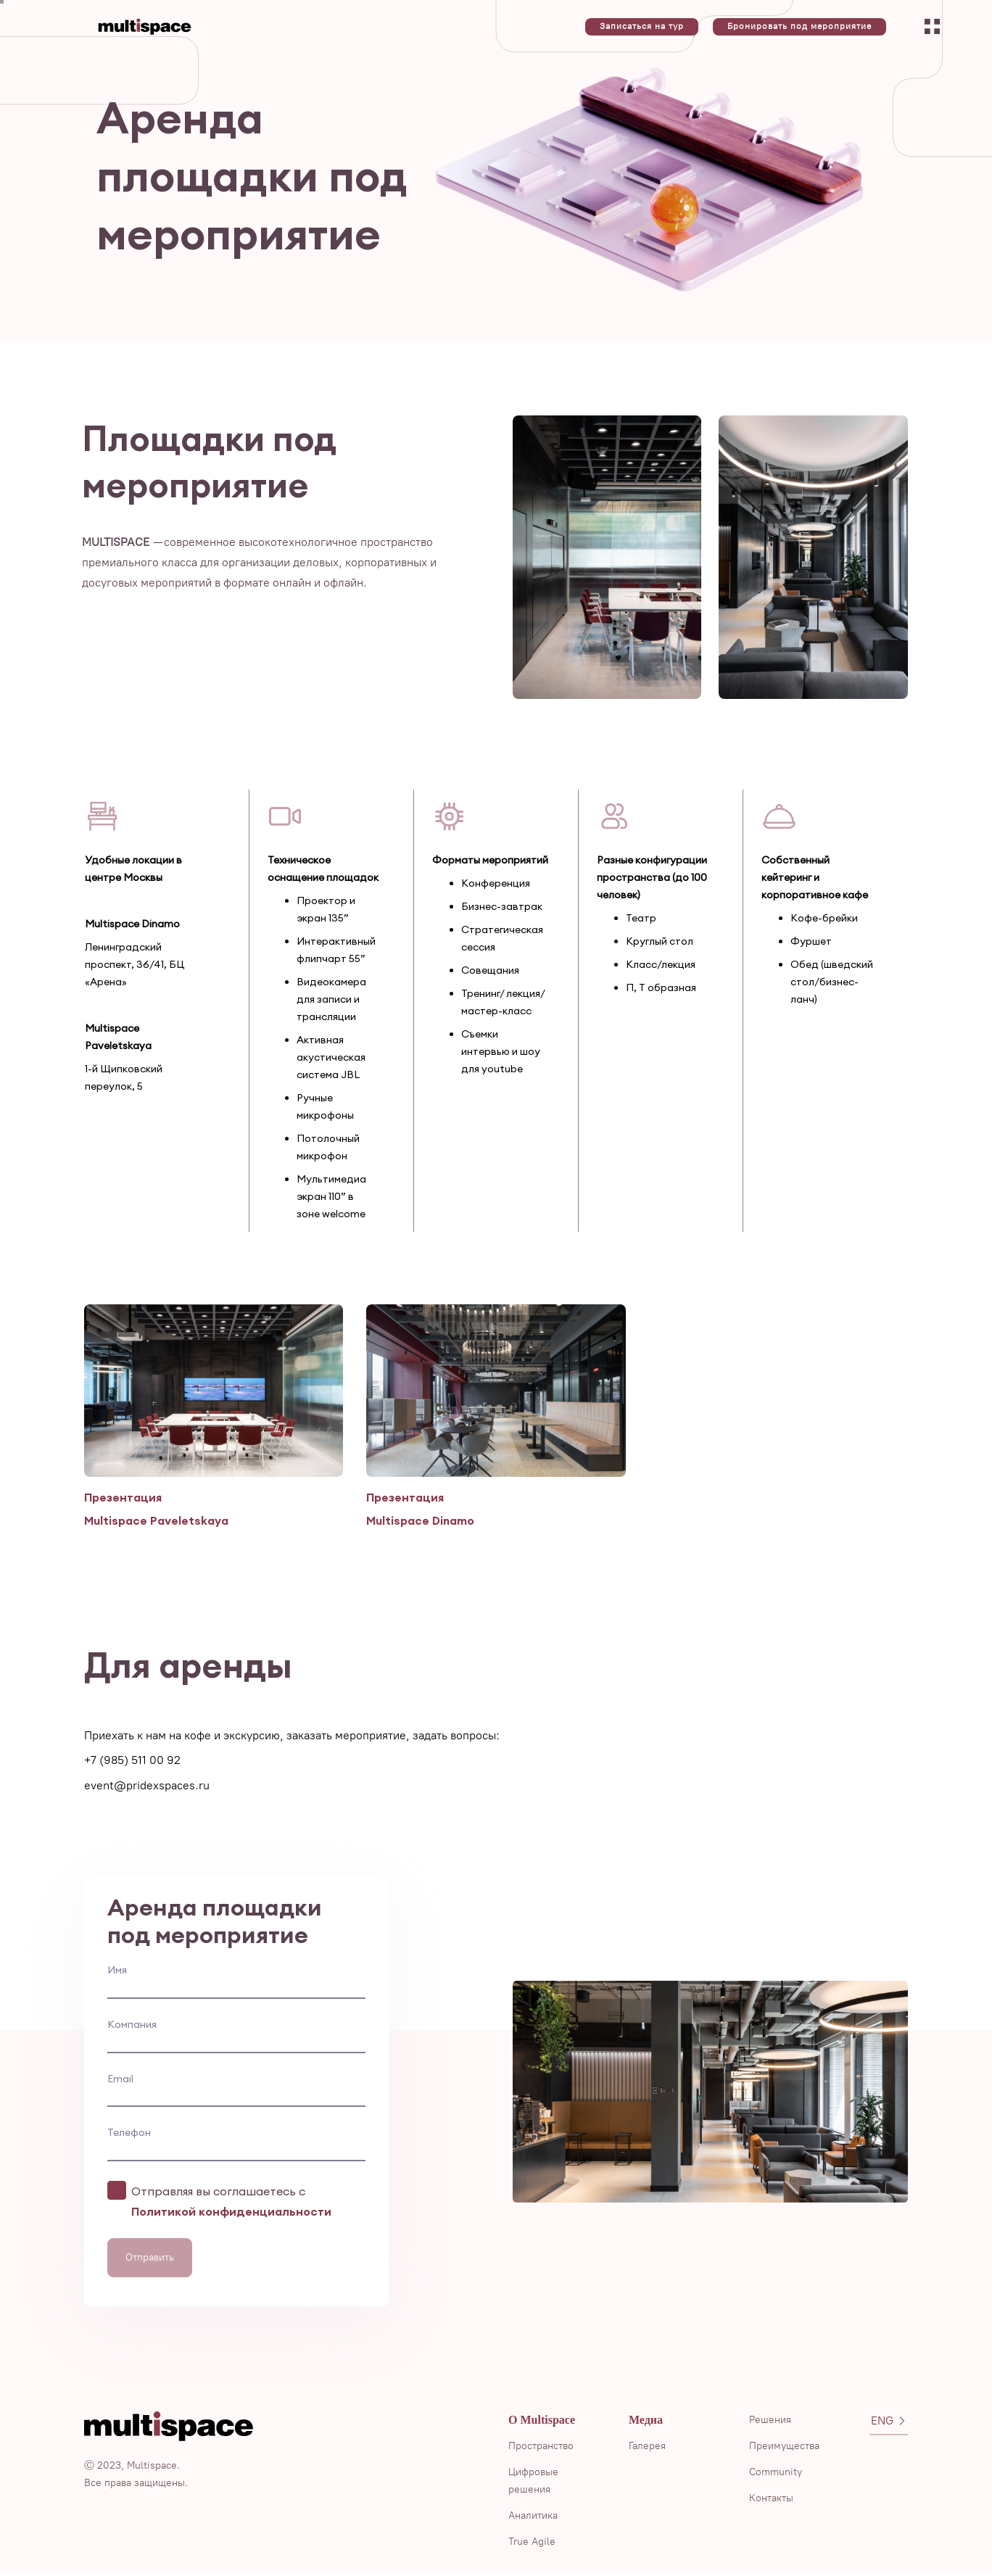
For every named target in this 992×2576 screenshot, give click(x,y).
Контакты (771, 2502)
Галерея (647, 2449)
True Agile (531, 2545)
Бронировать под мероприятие (799, 26)
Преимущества (784, 2449)
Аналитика (533, 2519)
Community (775, 2475)
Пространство (541, 2449)
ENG (889, 2424)
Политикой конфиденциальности (231, 2215)
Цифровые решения (533, 2484)
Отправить (149, 2261)
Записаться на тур (642, 26)
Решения (770, 2423)
